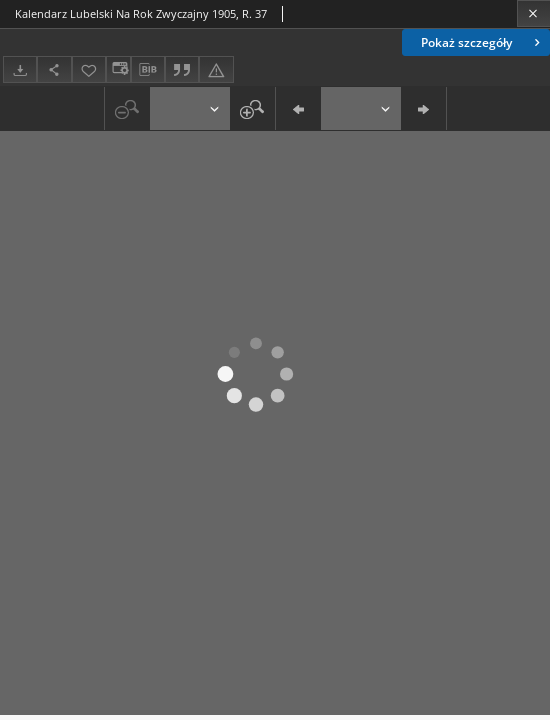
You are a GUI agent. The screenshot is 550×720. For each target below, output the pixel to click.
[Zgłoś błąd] (216, 69)
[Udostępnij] (54, 69)
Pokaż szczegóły (482, 42)
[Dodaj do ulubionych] (89, 69)
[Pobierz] (20, 69)
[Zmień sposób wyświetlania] (118, 69)
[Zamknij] (533, 13)
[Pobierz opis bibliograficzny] (148, 70)
